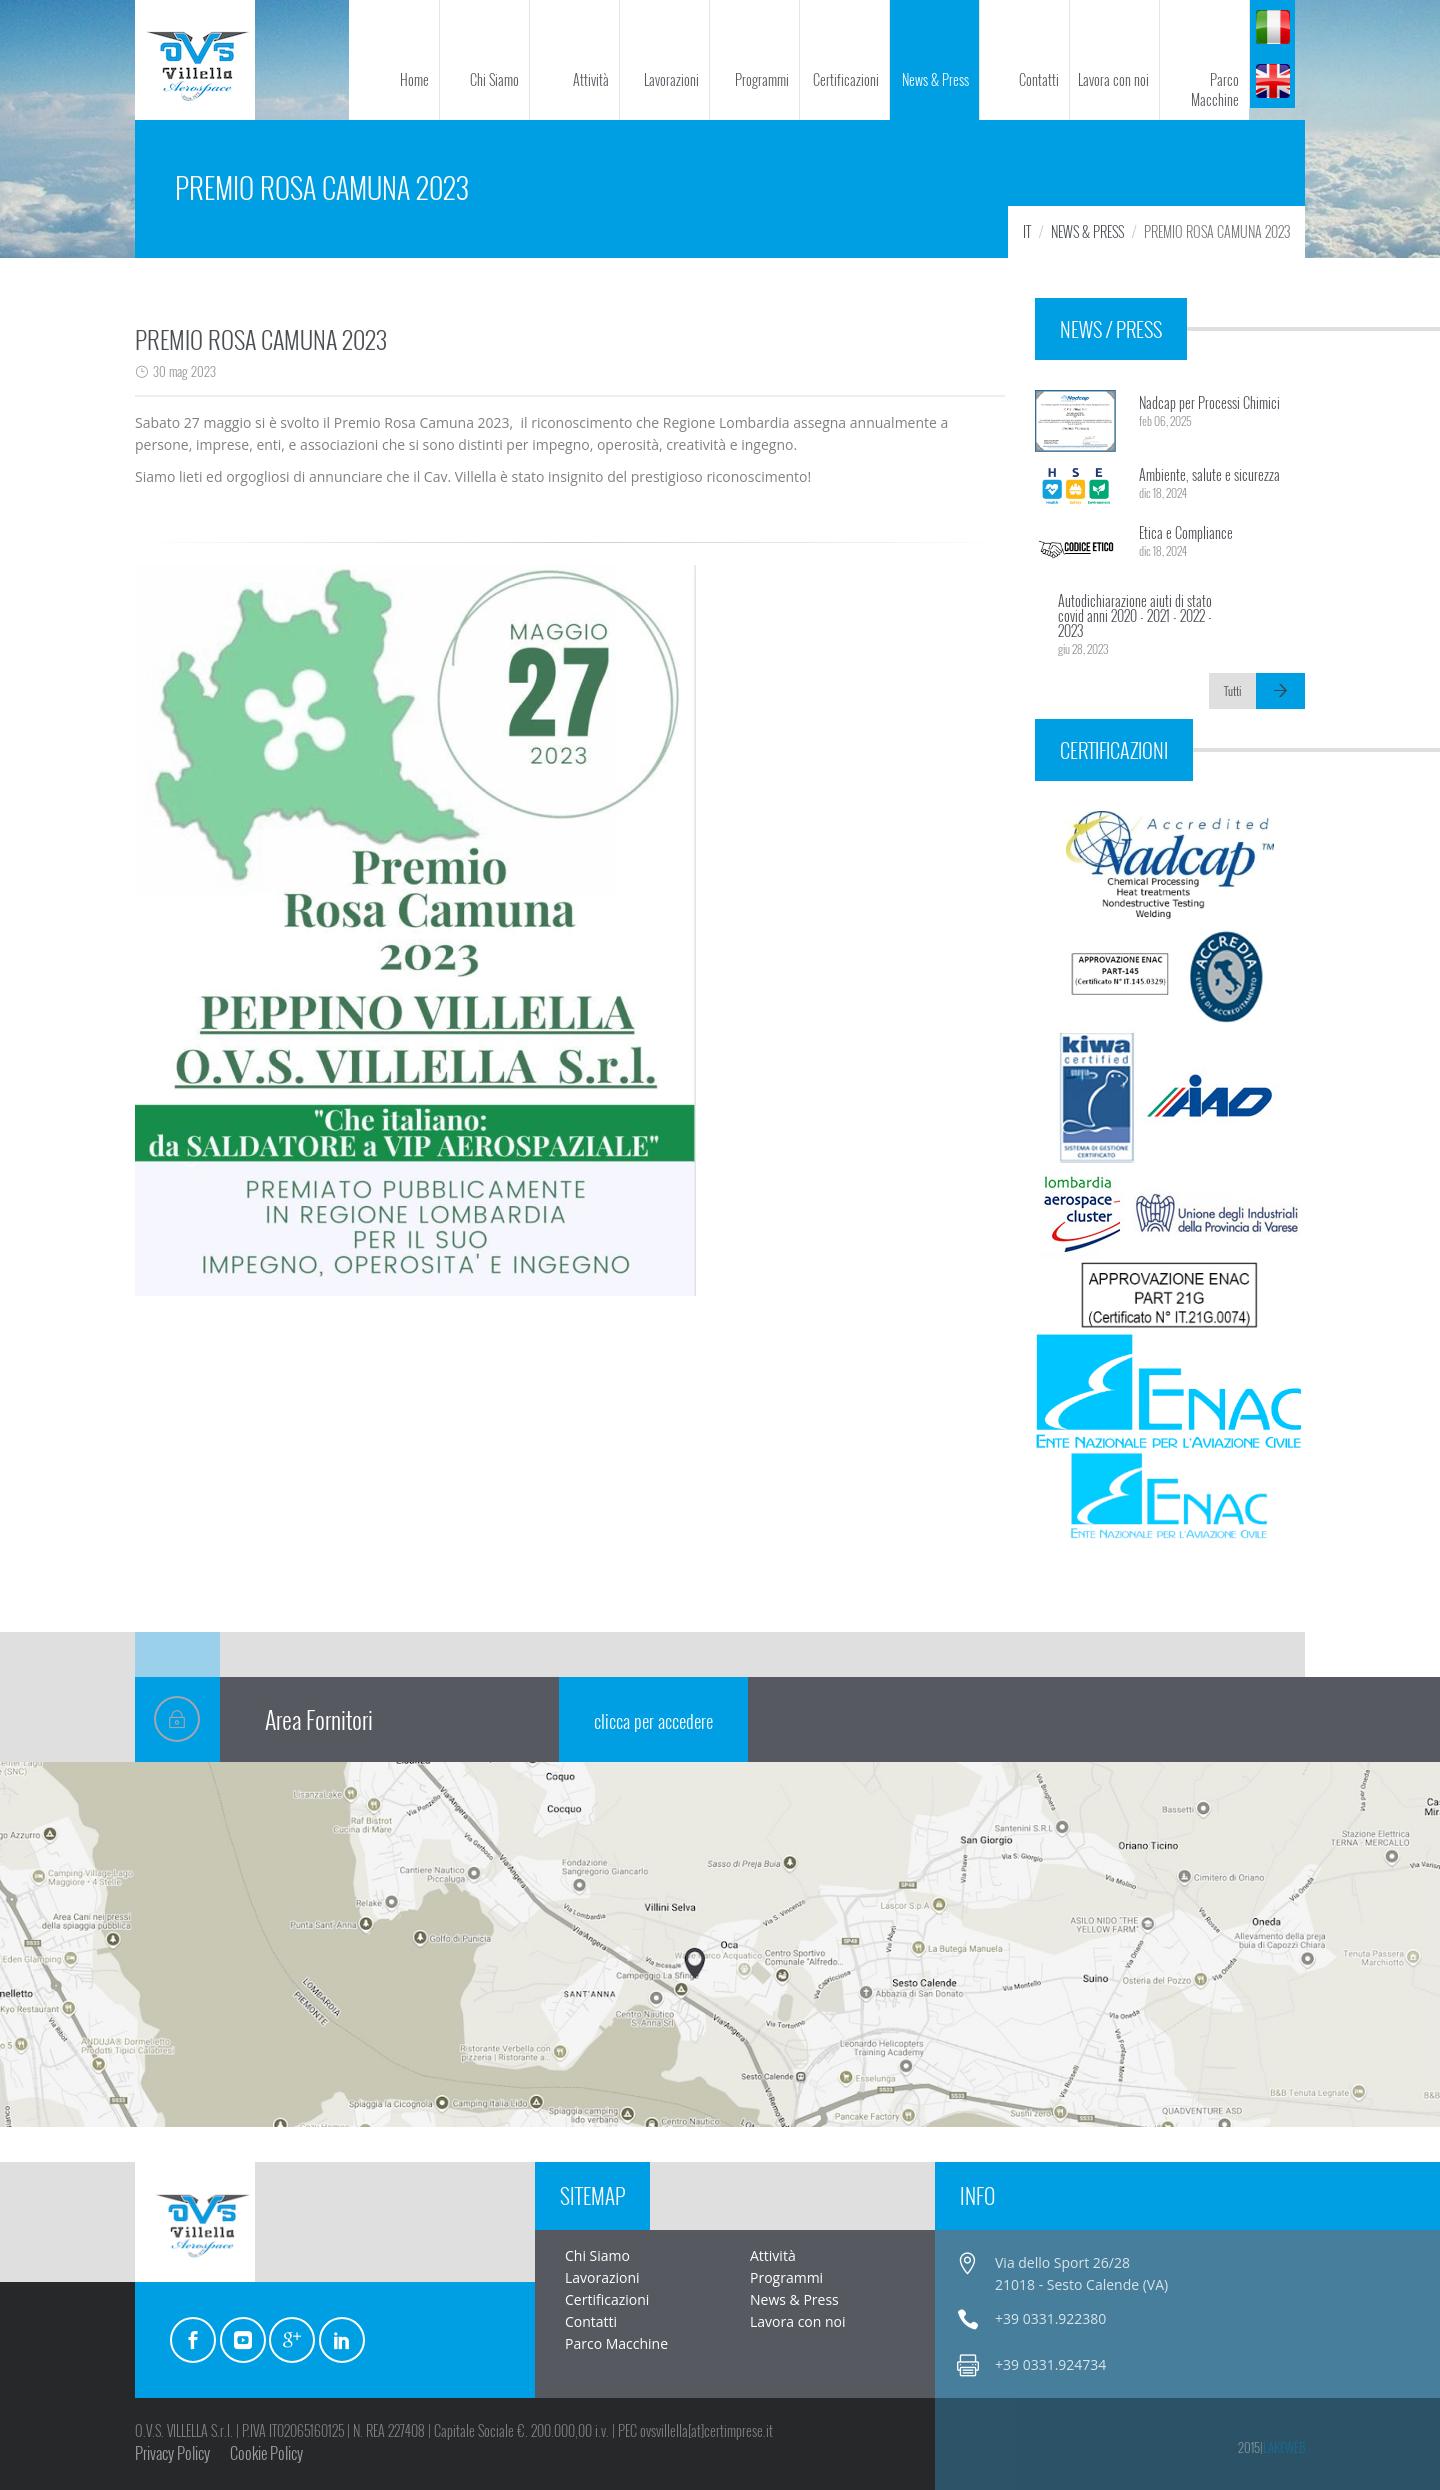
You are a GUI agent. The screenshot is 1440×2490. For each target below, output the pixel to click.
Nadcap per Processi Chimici (1209, 402)
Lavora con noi (1113, 79)
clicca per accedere (653, 1721)
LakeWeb (1284, 2447)
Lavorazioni (671, 79)
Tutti (1232, 690)
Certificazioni (846, 79)
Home (414, 79)
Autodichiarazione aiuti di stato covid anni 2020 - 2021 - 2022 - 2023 (1135, 615)
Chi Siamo (494, 79)
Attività (591, 79)
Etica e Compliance (1186, 532)
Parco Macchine (1215, 89)
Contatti (1039, 79)
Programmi (762, 79)
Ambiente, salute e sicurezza (1209, 474)
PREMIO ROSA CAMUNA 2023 (261, 339)
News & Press (935, 79)
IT (1027, 231)
